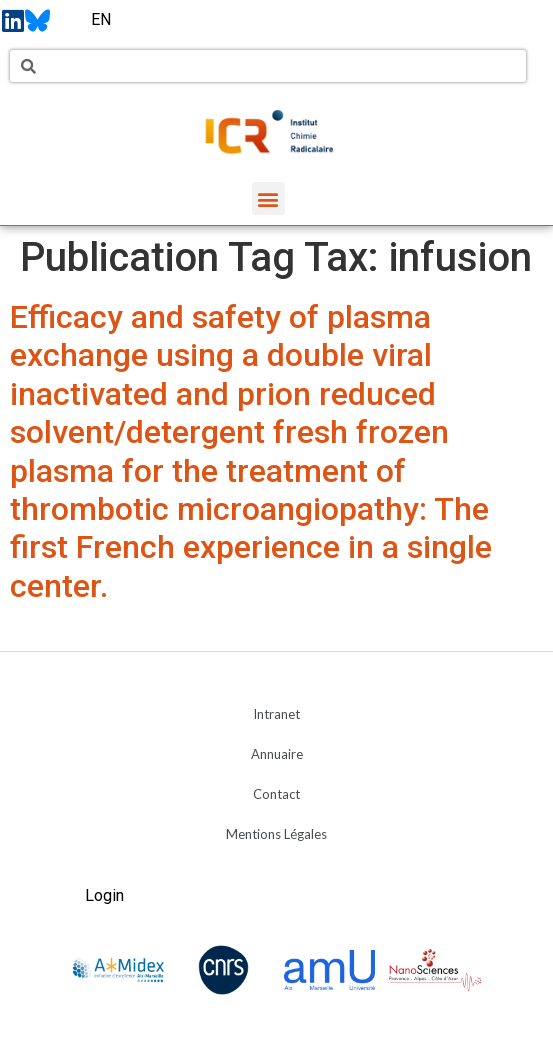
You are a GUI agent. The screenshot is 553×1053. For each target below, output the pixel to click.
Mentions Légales (276, 834)
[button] (268, 198)
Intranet (276, 714)
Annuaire (277, 754)
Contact (276, 794)
